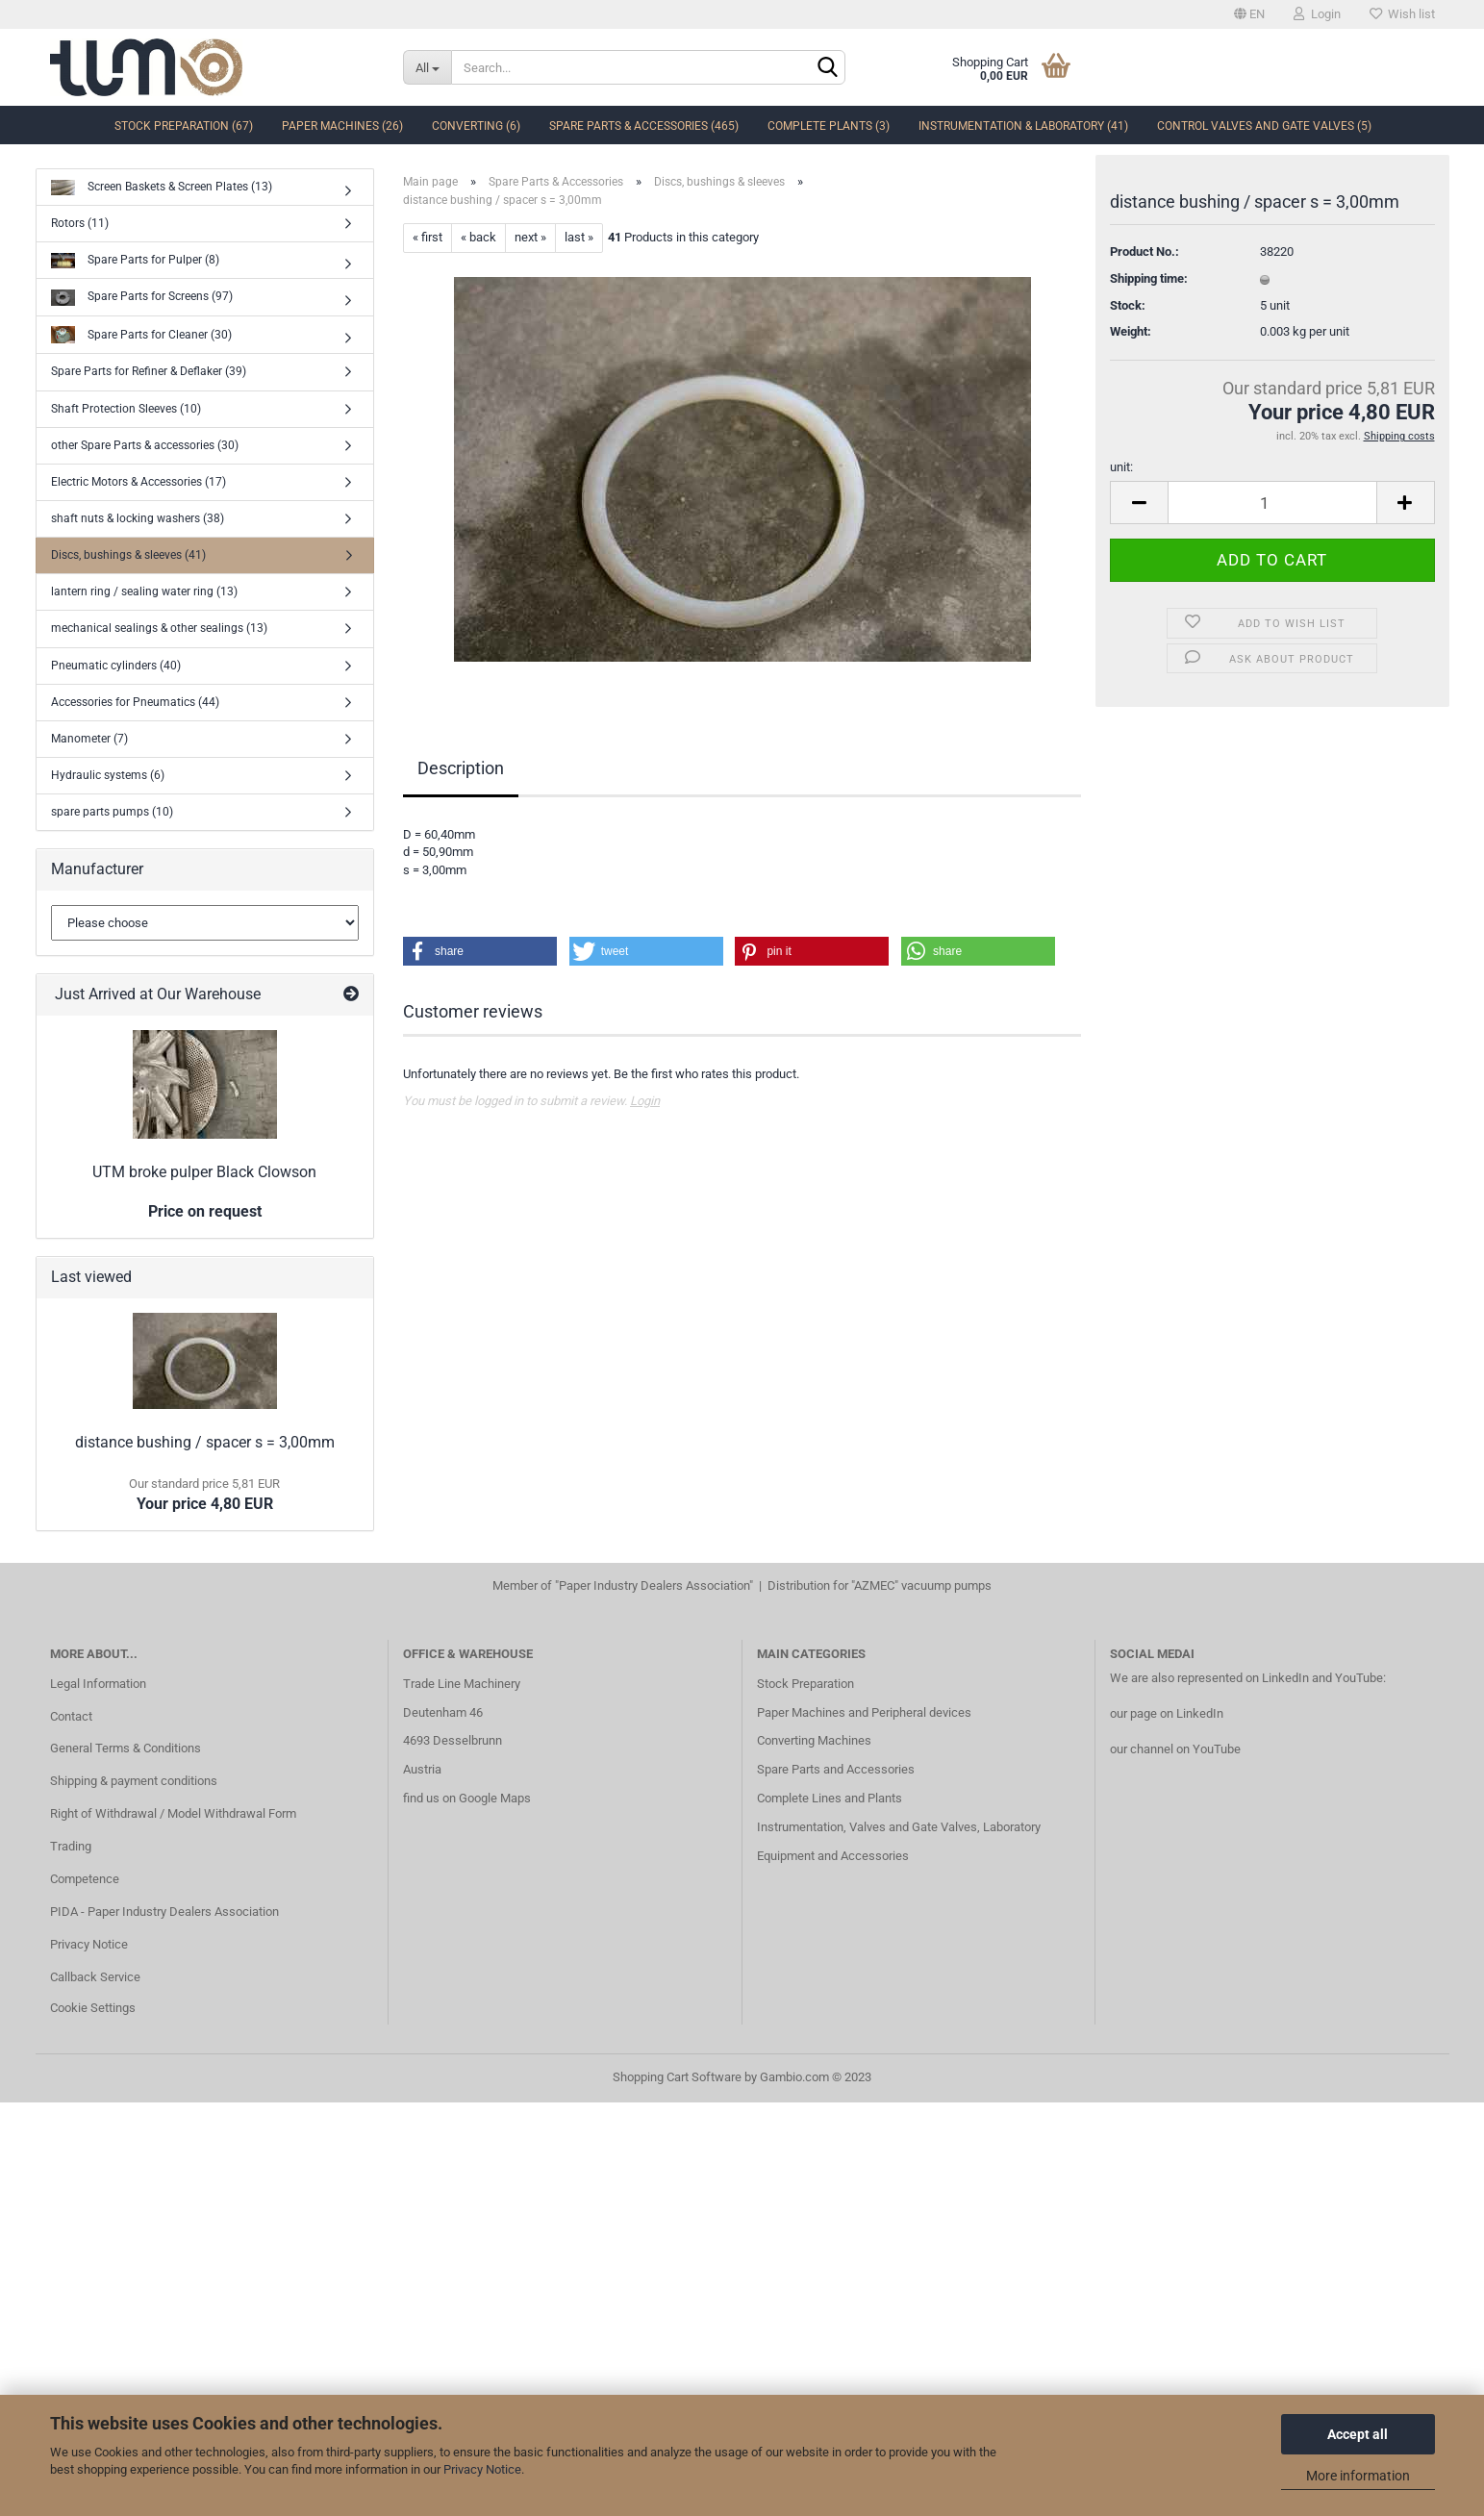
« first (427, 237)
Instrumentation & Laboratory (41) (1023, 126)
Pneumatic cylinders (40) (116, 665)
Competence (84, 1879)
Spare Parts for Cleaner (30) (141, 335)
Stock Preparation (805, 1683)
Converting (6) (476, 126)
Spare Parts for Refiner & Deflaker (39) (148, 371)
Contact (71, 1716)
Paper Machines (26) (342, 126)
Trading (70, 1846)
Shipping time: (1149, 282)
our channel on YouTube (1175, 1749)
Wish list (1402, 14)
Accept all (1357, 2434)
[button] (480, 951)
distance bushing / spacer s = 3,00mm (205, 1442)
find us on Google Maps (467, 1798)
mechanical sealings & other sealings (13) (159, 628)
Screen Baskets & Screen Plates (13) (161, 188)
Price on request (205, 1211)
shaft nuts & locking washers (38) (137, 518)
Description (460, 768)
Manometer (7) (89, 738)
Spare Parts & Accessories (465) (644, 126)
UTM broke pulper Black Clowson (204, 1172)
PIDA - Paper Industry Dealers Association (164, 1911)
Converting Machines (814, 1740)
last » (579, 237)
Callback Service (95, 1977)
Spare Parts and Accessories (836, 1769)
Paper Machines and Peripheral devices (864, 1712)
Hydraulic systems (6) (107, 775)
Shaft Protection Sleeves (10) (126, 408)
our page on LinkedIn (1166, 1713)
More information (1358, 2475)
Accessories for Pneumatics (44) (135, 702)
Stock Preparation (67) (183, 126)
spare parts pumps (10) (112, 811)
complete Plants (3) (828, 126)
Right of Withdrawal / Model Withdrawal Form (173, 1813)
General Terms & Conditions (125, 1748)
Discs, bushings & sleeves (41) (128, 555)
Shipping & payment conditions (133, 1781)
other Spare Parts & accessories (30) (145, 445)
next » (530, 237)
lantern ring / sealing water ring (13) (144, 591)
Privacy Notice (482, 2469)
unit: (1121, 471)
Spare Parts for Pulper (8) (135, 261)
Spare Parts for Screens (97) (142, 297)
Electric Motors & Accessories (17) (138, 482)
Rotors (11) (80, 223)
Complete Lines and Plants (829, 1798)
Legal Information (98, 1683)
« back (478, 237)
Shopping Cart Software (677, 2077)
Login (1317, 14)
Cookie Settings (93, 2007)
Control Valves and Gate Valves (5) (1264, 126)
